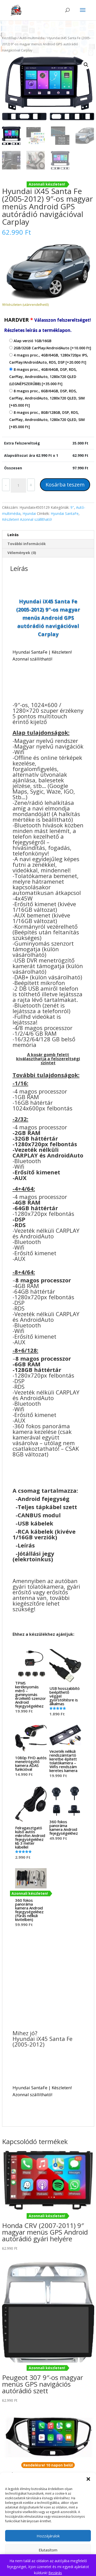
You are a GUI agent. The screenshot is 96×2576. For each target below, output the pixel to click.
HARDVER (47, 324)
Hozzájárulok (48, 2535)
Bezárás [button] (55, 2572)
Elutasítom (48, 2549)
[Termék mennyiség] (18, 485)
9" (72, 507)
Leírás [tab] (13, 534)
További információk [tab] (26, 543)
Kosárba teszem (65, 484)
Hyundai (29, 513)
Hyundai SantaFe (65, 513)
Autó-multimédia (32, 38)
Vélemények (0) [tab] (21, 552)
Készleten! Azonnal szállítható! (27, 519)
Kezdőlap (9, 38)
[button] (88, 2479)
